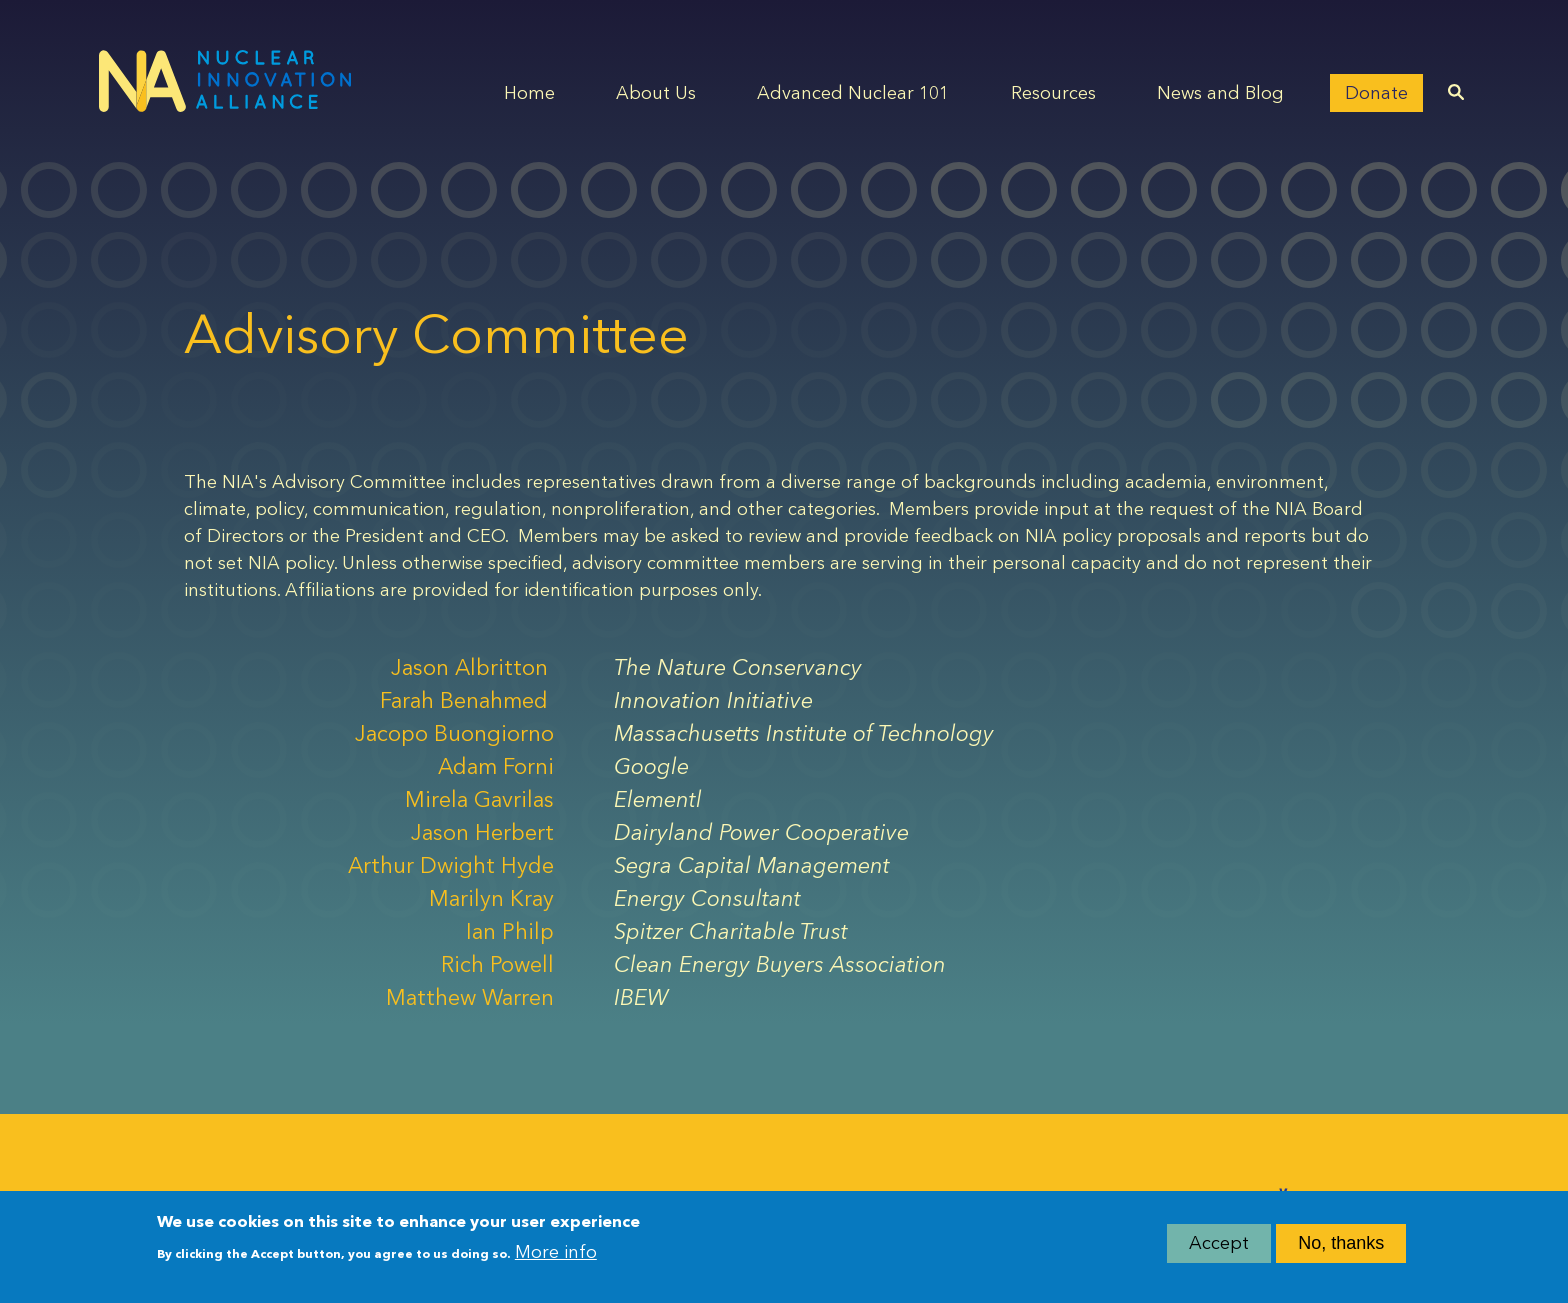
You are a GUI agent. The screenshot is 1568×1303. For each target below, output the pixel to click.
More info (556, 1257)
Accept (1219, 1249)
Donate (1376, 93)
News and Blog (1220, 93)
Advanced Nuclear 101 (853, 93)
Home (529, 93)
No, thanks (1341, 1249)
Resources (1053, 93)
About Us (656, 93)
